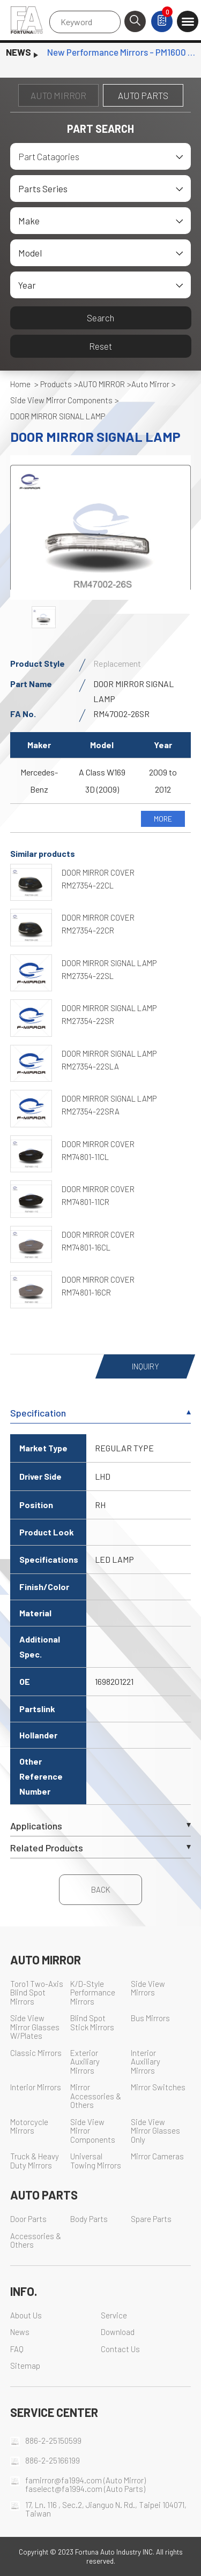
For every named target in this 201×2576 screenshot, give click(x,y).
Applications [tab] (100, 1826)
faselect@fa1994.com (63, 2489)
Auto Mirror (150, 384)
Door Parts (28, 2219)
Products (56, 384)
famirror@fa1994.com (63, 2480)
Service (114, 2315)
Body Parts (89, 2219)
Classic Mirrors (36, 2053)
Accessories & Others (35, 2241)
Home (20, 384)
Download (118, 2332)
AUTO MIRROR (58, 95)
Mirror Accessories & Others (95, 2096)
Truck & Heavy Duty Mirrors (34, 2161)
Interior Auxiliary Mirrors (145, 2061)
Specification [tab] (100, 1413)
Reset (100, 346)
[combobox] (100, 156)
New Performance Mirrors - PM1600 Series (121, 52)
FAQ (17, 2349)
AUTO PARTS (143, 95)
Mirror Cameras (157, 2156)
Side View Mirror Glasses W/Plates (34, 2027)
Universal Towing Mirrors (95, 2161)
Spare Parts (151, 2219)
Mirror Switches (158, 2087)
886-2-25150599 (53, 2440)
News (19, 2332)
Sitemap (25, 2365)
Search (100, 317)
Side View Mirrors (148, 1988)
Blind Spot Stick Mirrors (92, 2023)
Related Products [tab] (100, 1848)
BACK (100, 1889)
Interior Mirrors (35, 2087)
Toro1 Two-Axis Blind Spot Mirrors (36, 1992)
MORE (163, 818)
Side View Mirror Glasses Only (155, 2131)
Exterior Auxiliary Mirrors (85, 2061)
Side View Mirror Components (61, 400)
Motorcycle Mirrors (29, 2127)
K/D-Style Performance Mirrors (92, 1992)
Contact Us (120, 2349)
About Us (26, 2315)
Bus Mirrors (150, 2018)
